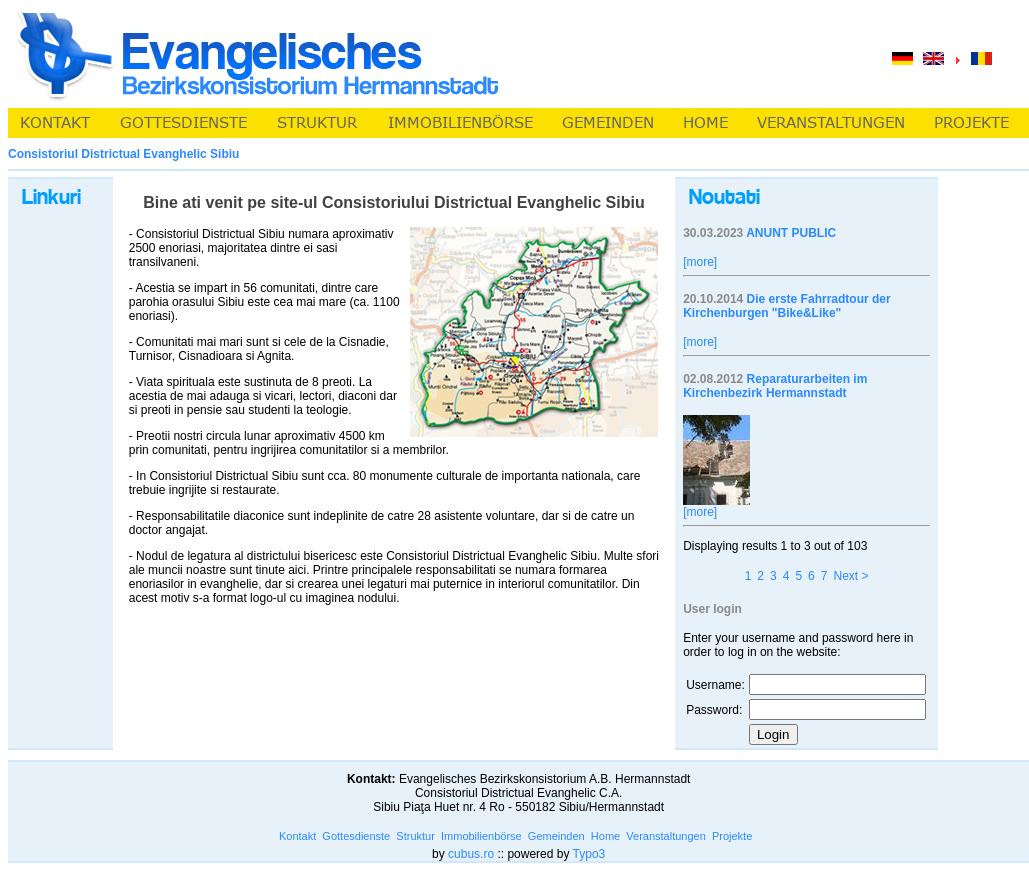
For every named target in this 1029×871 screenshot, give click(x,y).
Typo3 (589, 854)
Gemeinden (556, 836)
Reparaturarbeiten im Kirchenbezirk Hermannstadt (775, 386)
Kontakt (297, 836)
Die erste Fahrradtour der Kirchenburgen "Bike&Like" (786, 306)
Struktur (415, 836)
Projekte (732, 836)
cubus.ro (471, 854)
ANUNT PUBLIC (791, 233)
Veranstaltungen (666, 836)
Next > (850, 576)
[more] (700, 262)
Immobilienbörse (481, 836)
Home (605, 836)
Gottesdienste (356, 836)
